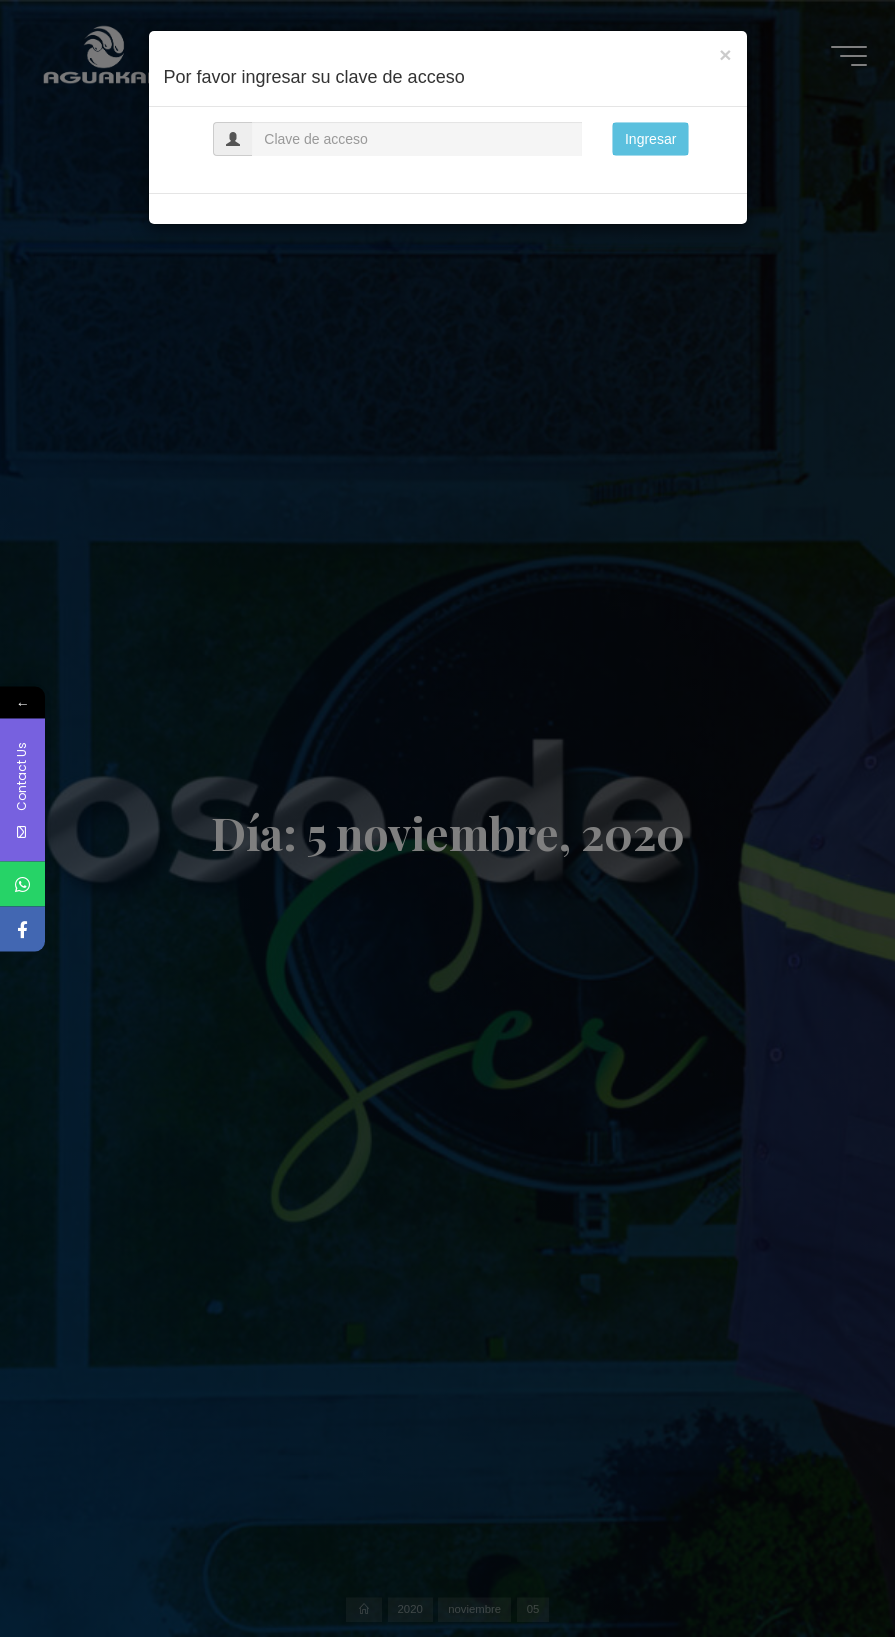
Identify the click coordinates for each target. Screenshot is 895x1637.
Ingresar (650, 139)
